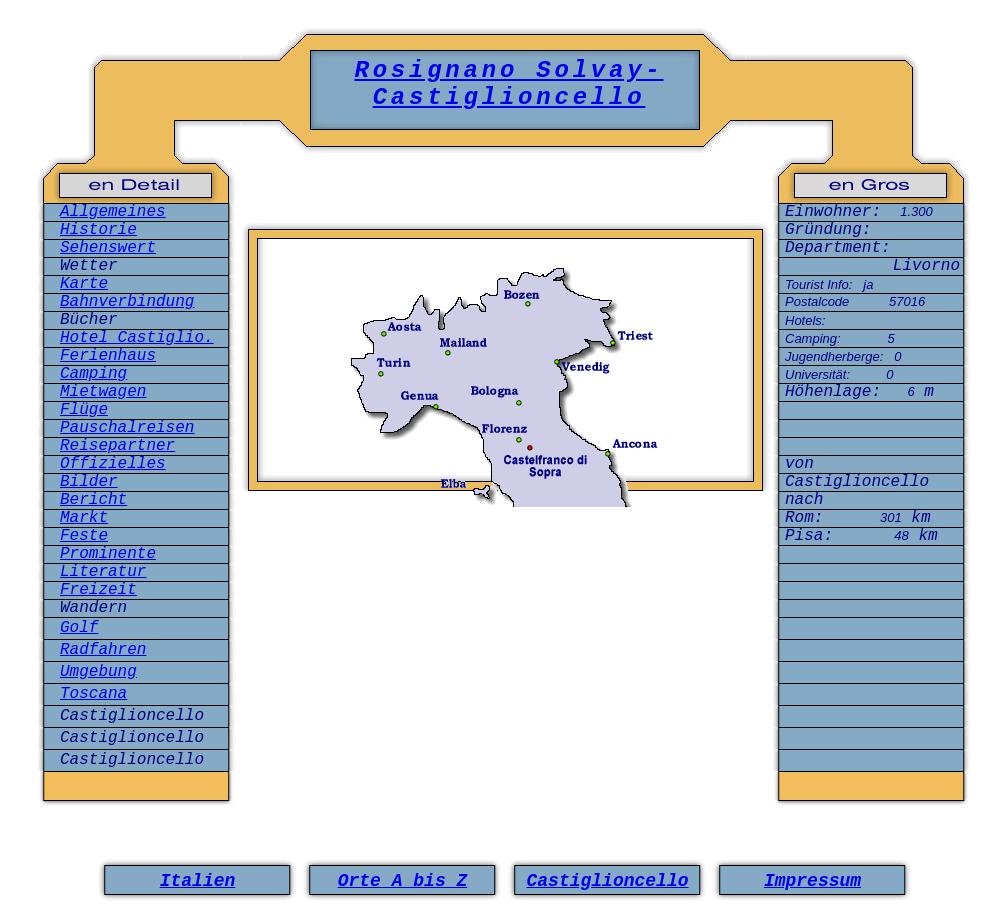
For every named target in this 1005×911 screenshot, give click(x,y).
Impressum (812, 881)
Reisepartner (117, 446)
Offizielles (113, 464)
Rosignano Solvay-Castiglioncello (508, 84)
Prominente (108, 554)
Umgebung (98, 672)
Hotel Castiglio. (137, 338)
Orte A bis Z (403, 881)
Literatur (103, 572)
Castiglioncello (607, 881)
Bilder (89, 482)
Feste (84, 536)
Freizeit (98, 590)
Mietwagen (103, 392)
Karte (84, 284)
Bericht (93, 500)
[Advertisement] (506, 593)
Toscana (93, 694)
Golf (79, 628)
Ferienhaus (108, 356)
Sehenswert (108, 248)
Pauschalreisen (127, 428)
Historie (98, 230)
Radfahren (103, 650)
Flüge (84, 410)
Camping (93, 374)
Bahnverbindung (127, 302)
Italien (198, 881)
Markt (84, 518)
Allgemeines (113, 212)
